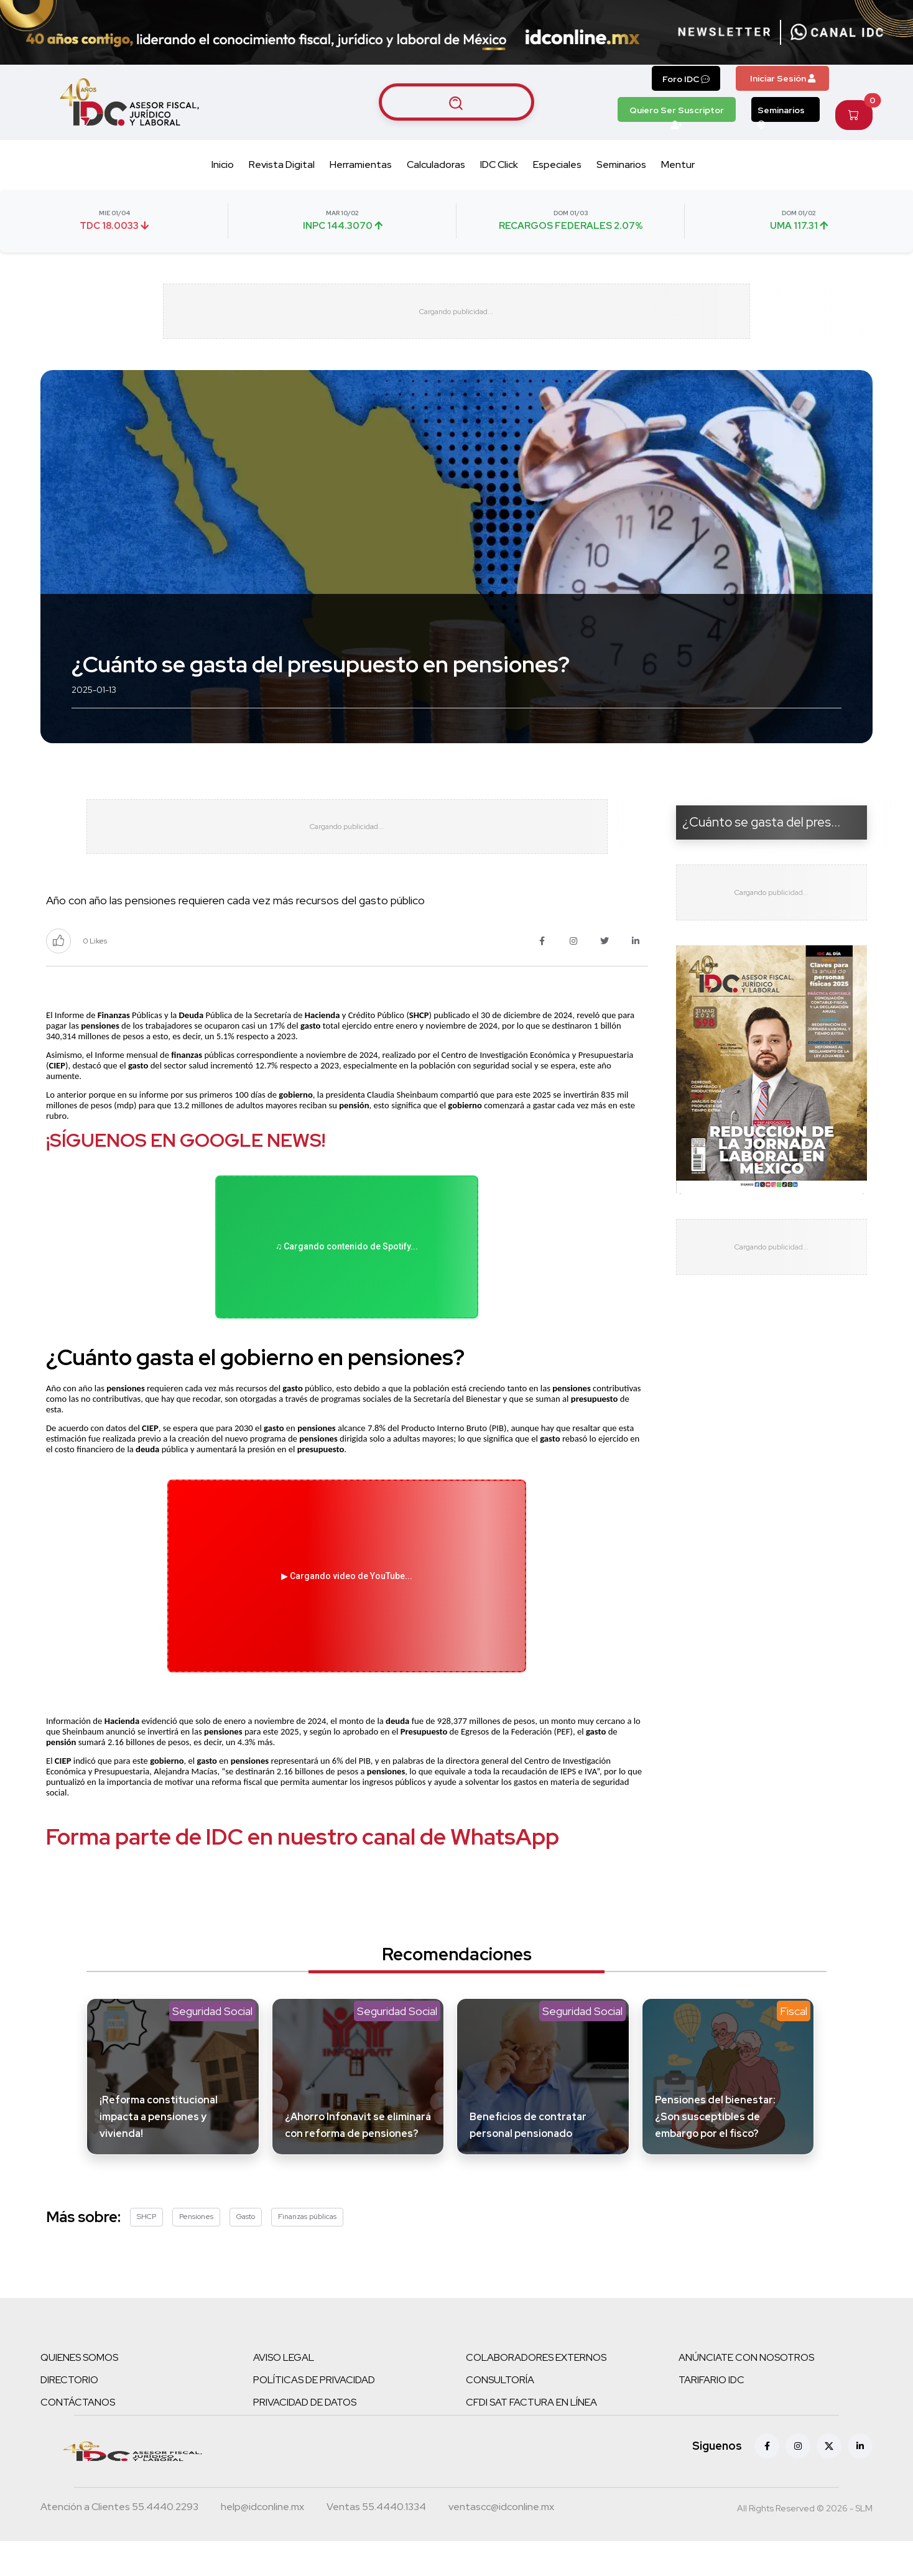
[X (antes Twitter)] (829, 2452)
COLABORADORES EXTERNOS (536, 2364)
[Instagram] (798, 2452)
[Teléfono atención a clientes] (119, 2515)
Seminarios (781, 113)
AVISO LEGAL (283, 2364)
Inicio (222, 164)
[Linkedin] (860, 2452)
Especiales (557, 164)
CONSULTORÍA (500, 2386)
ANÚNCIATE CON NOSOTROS (746, 2364)
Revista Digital (282, 164)
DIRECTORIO (69, 2386)
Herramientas (361, 164)
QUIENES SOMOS (79, 2364)
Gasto (245, 2223)
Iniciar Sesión (782, 78)
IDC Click (499, 164)
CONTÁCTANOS (77, 2409)
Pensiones (196, 2223)
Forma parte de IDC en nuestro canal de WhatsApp (302, 1843)
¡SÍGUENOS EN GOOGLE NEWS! (185, 1141)
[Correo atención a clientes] (262, 2515)
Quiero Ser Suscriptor (676, 113)
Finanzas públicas (307, 2223)
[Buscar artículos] (456, 102)
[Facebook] (766, 2452)
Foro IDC (686, 79)
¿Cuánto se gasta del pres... (761, 822)
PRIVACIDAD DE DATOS (304, 2409)
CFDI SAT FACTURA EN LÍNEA (531, 2409)
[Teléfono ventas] (376, 2515)
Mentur (678, 164)
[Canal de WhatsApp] (837, 32)
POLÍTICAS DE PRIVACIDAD (314, 2386)
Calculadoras (436, 164)
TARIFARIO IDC (711, 2386)
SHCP (146, 2223)
